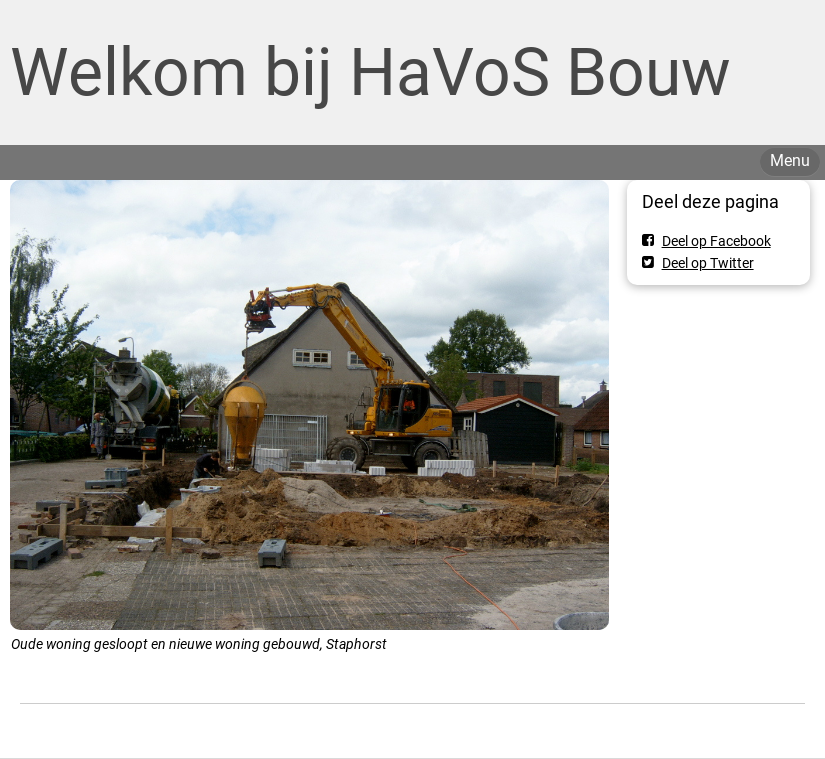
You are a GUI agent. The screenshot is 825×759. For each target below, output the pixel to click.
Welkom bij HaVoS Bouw (370, 72)
